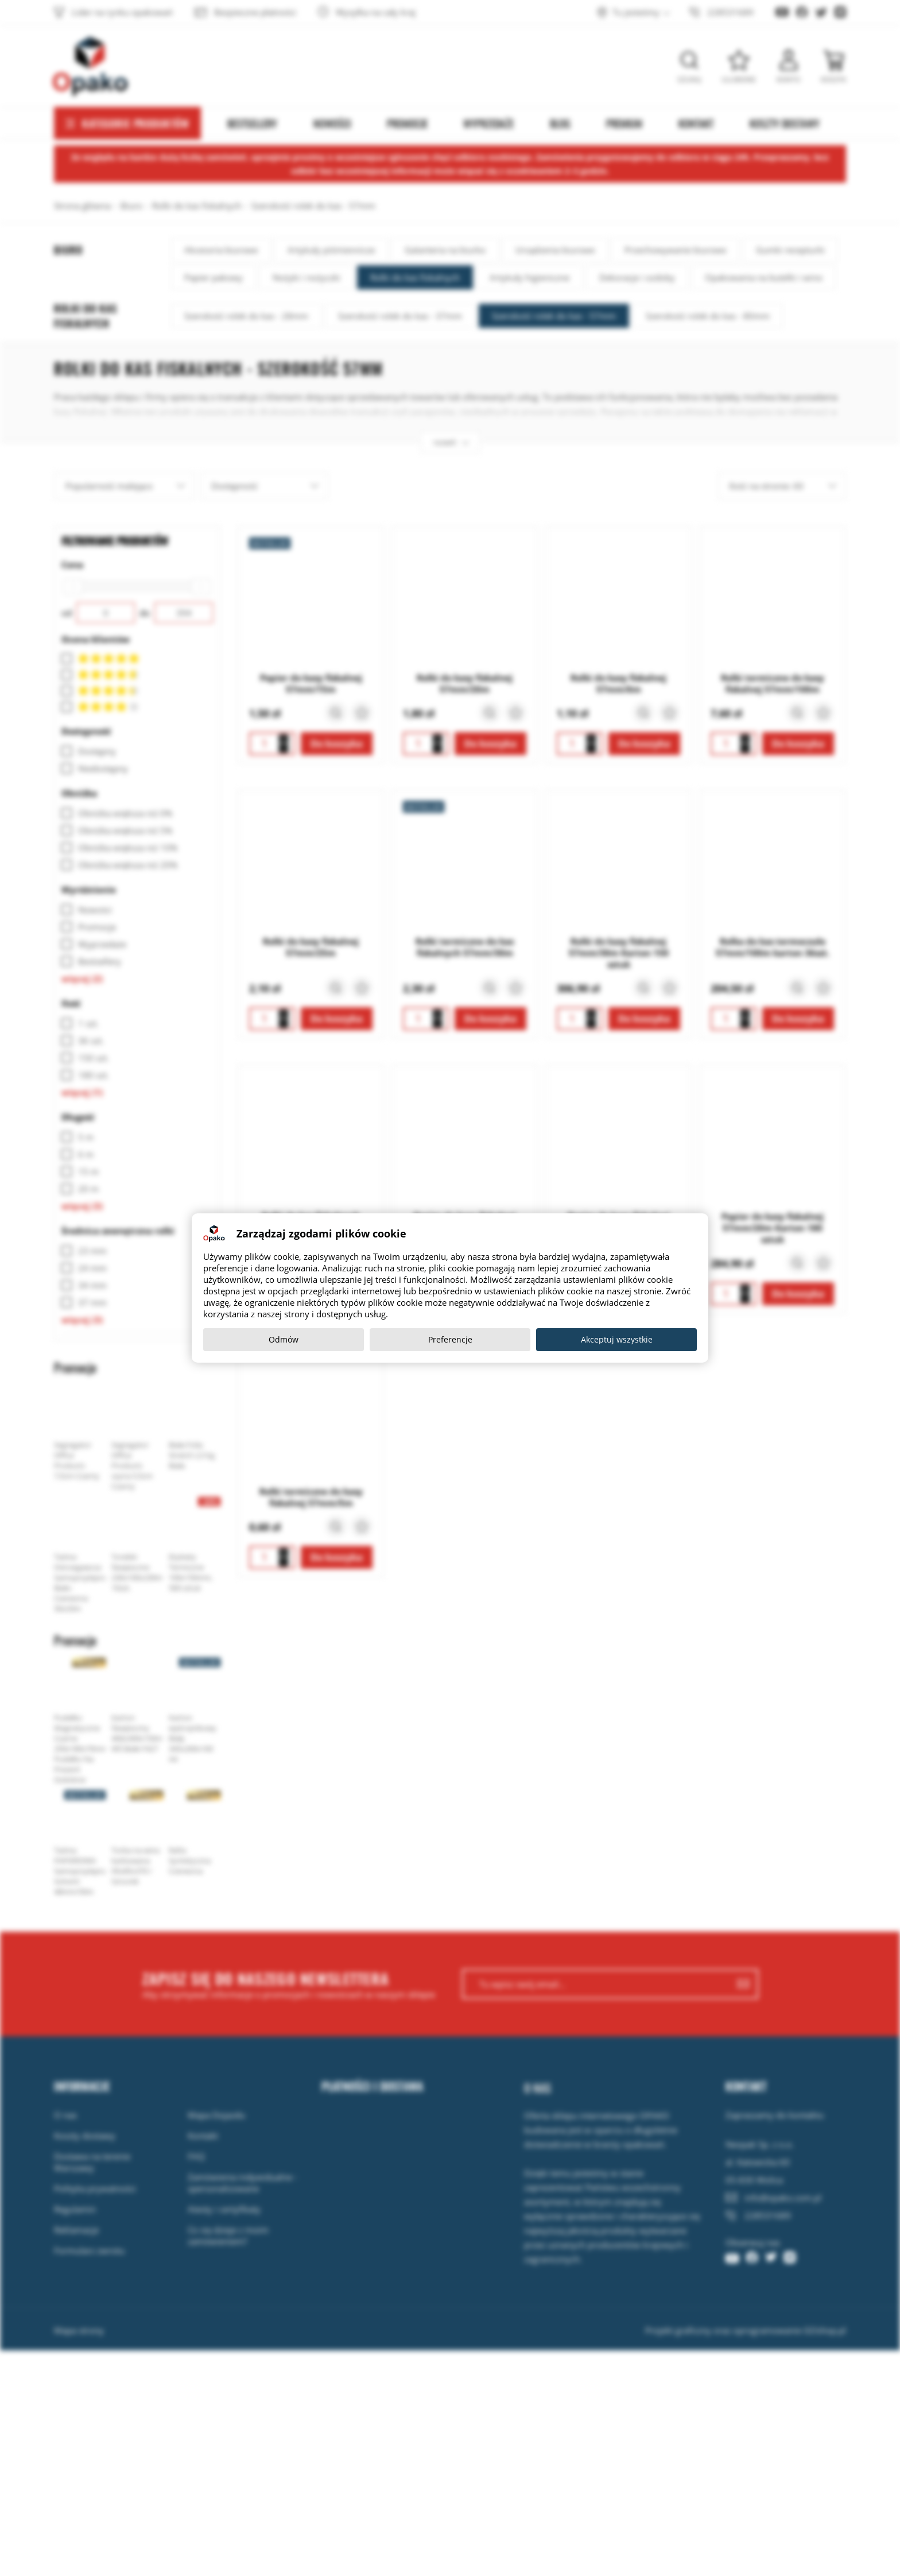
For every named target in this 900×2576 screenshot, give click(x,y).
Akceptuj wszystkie (617, 1339)
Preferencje (450, 1339)
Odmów (283, 1339)
